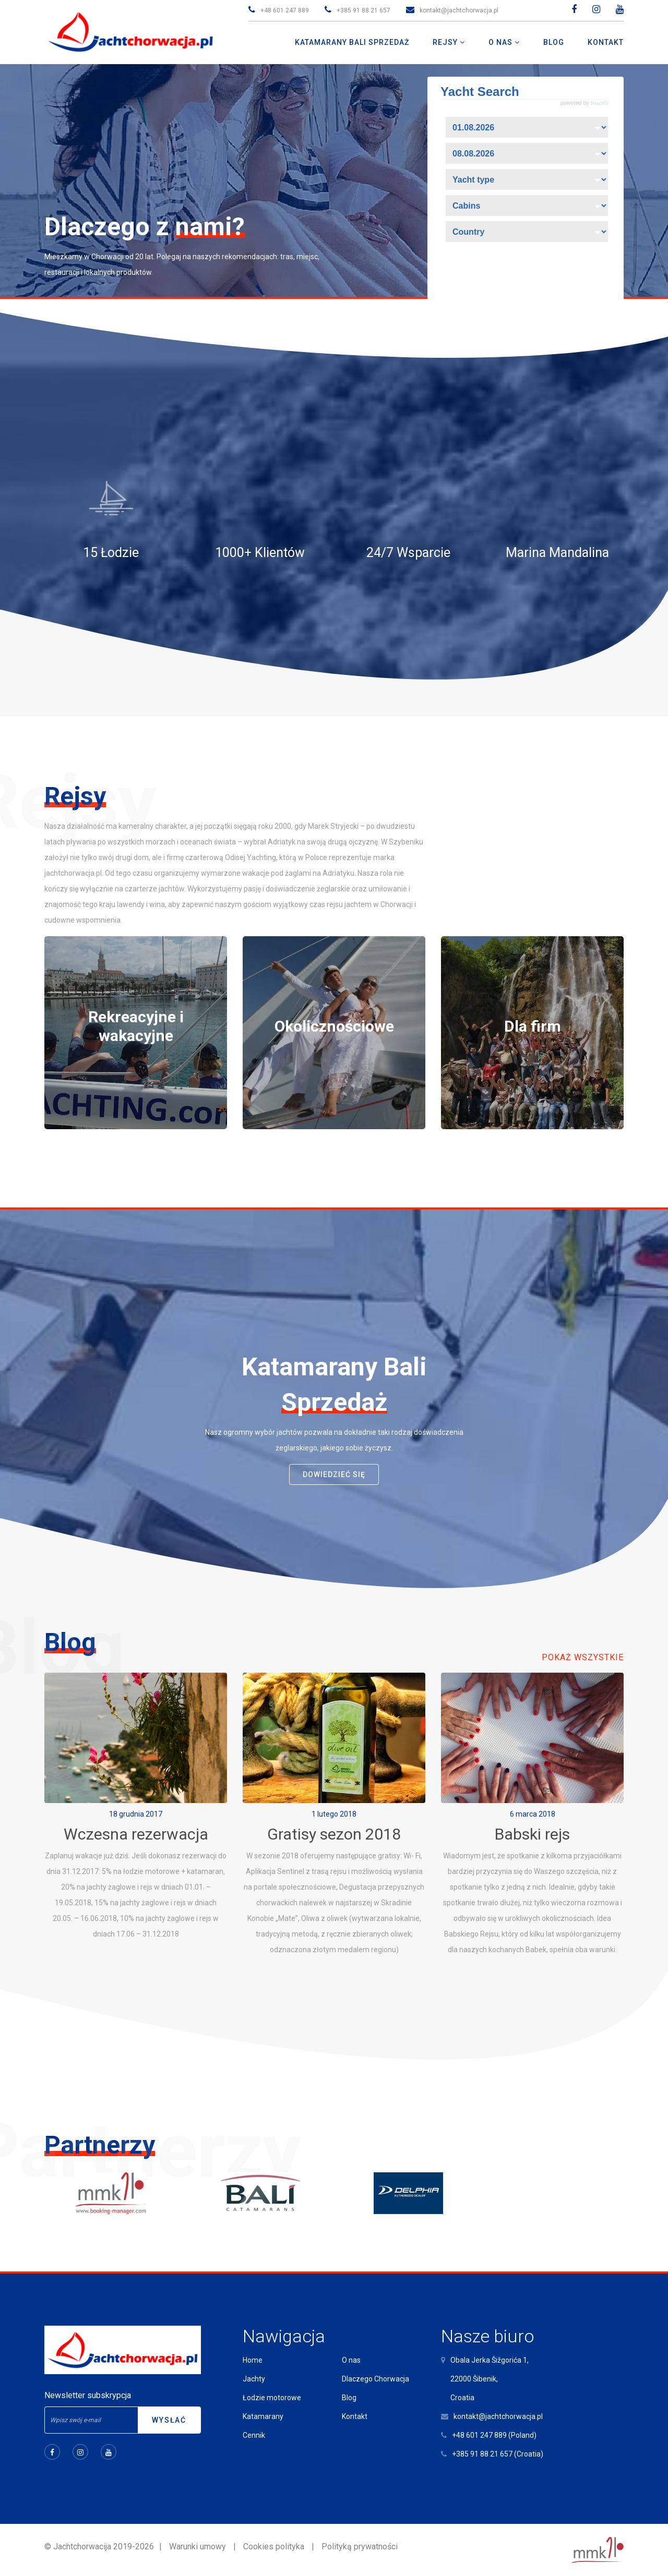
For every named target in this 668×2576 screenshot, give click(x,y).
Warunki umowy (197, 2546)
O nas (351, 2360)
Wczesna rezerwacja (136, 1834)
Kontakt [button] (606, 42)
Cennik (254, 2435)
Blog (349, 2397)
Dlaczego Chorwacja (375, 2379)
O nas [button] (501, 42)
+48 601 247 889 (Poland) (494, 2435)
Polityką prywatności (359, 2546)
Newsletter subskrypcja (87, 2395)
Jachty (254, 2379)
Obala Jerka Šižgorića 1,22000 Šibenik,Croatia (489, 2379)
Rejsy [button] (446, 42)
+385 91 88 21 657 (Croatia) (497, 2454)
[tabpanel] (136, 1032)
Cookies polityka (273, 2546)
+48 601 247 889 (284, 10)
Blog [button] (553, 42)
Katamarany (263, 2416)
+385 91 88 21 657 (363, 10)
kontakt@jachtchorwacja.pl (459, 10)
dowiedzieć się (334, 1474)
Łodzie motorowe (272, 2397)
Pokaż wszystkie (583, 1657)
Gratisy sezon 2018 (334, 1834)
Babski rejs (532, 1834)
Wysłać (169, 2420)
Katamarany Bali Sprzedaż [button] (352, 42)
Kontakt (354, 2416)
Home (253, 2360)
